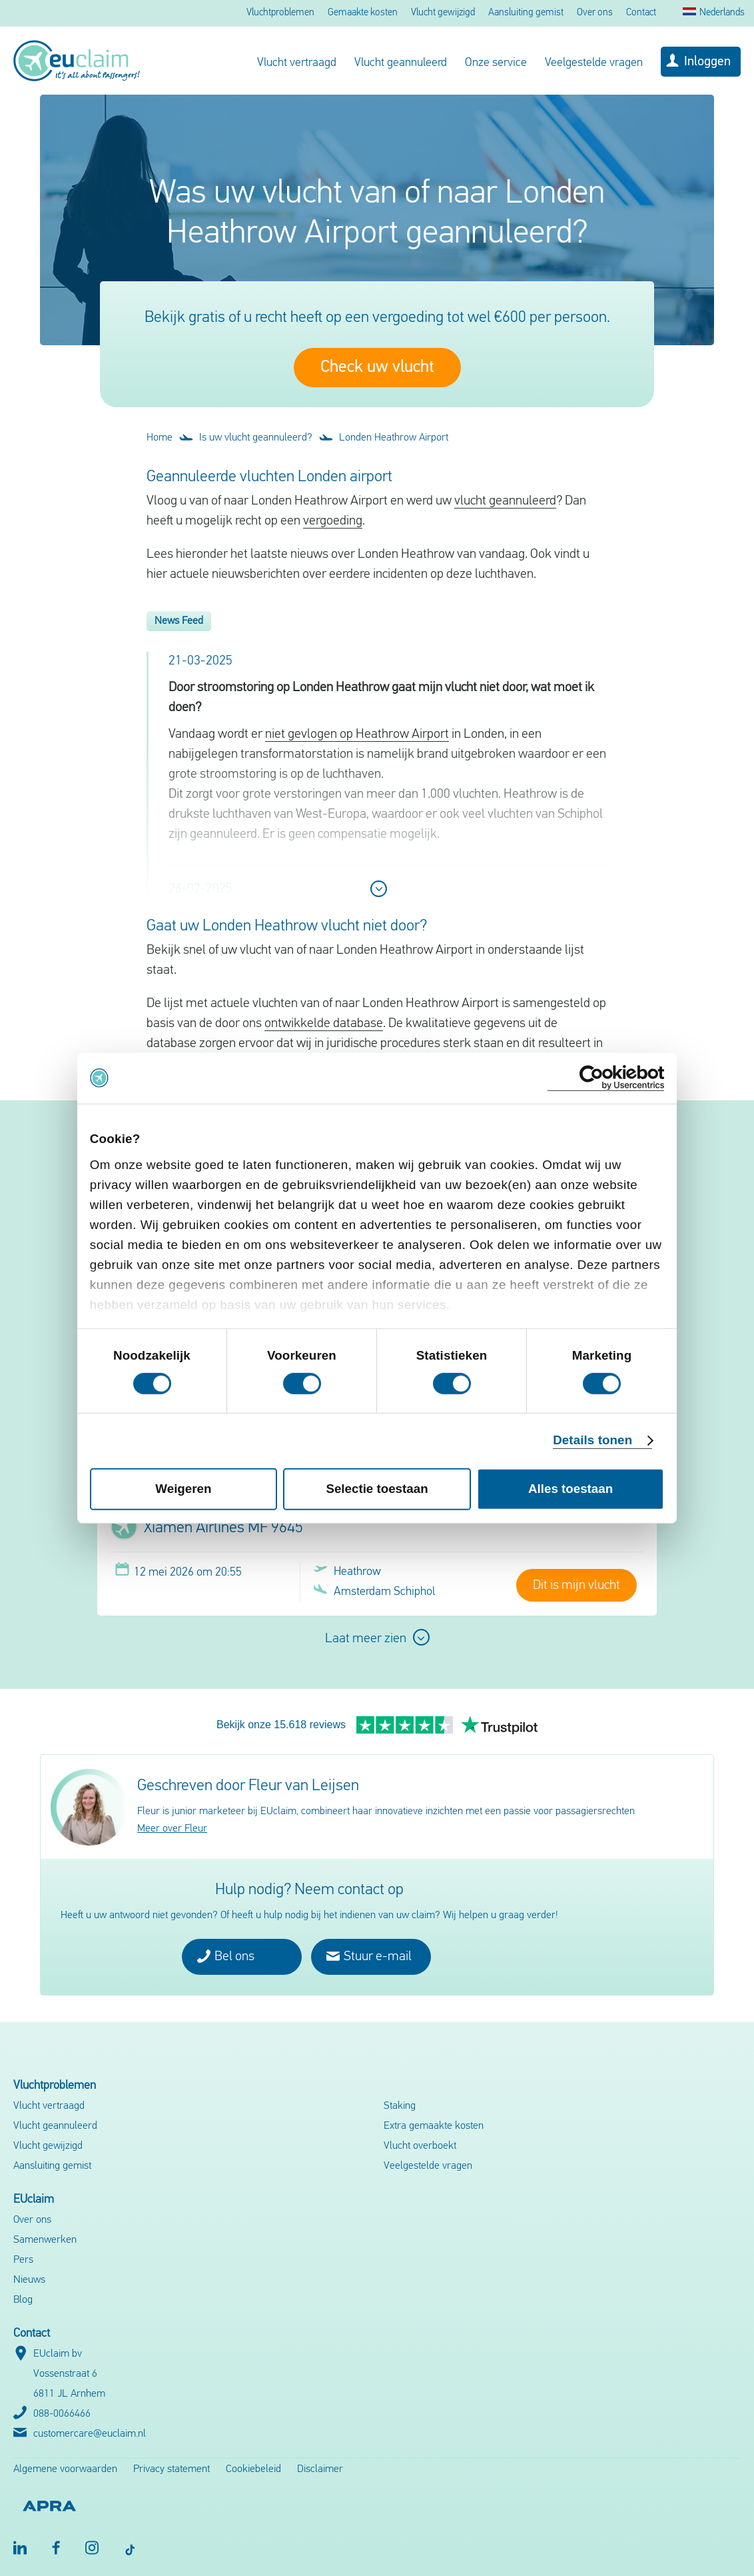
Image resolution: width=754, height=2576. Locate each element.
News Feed (179, 621)
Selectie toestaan (377, 1489)
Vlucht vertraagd (296, 63)
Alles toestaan (570, 1489)
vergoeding (332, 521)
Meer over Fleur (172, 1829)
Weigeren (183, 1489)
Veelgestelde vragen (594, 63)
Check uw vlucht (377, 368)
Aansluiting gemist (526, 13)
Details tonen (592, 1440)
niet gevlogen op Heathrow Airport (357, 734)
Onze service (496, 63)
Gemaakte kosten (363, 13)
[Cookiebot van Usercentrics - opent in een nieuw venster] (606, 1078)
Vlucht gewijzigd (443, 13)
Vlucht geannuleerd (400, 63)
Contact (641, 13)
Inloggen (707, 62)
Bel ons (225, 1955)
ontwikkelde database (323, 1023)
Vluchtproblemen (280, 13)
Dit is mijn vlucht (576, 1585)
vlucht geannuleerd (505, 501)
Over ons (595, 13)
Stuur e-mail (369, 1955)
